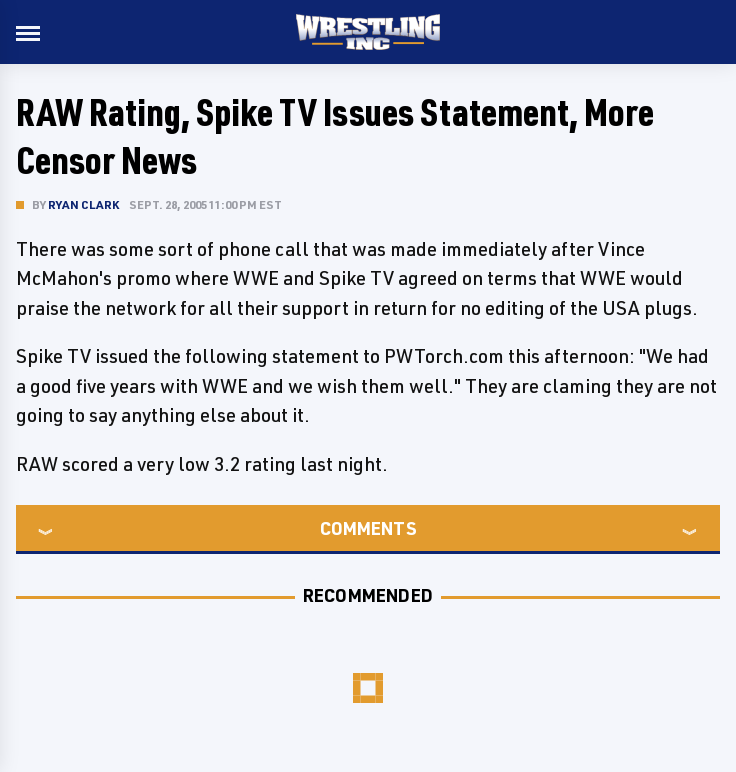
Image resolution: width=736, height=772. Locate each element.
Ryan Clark (83, 204)
